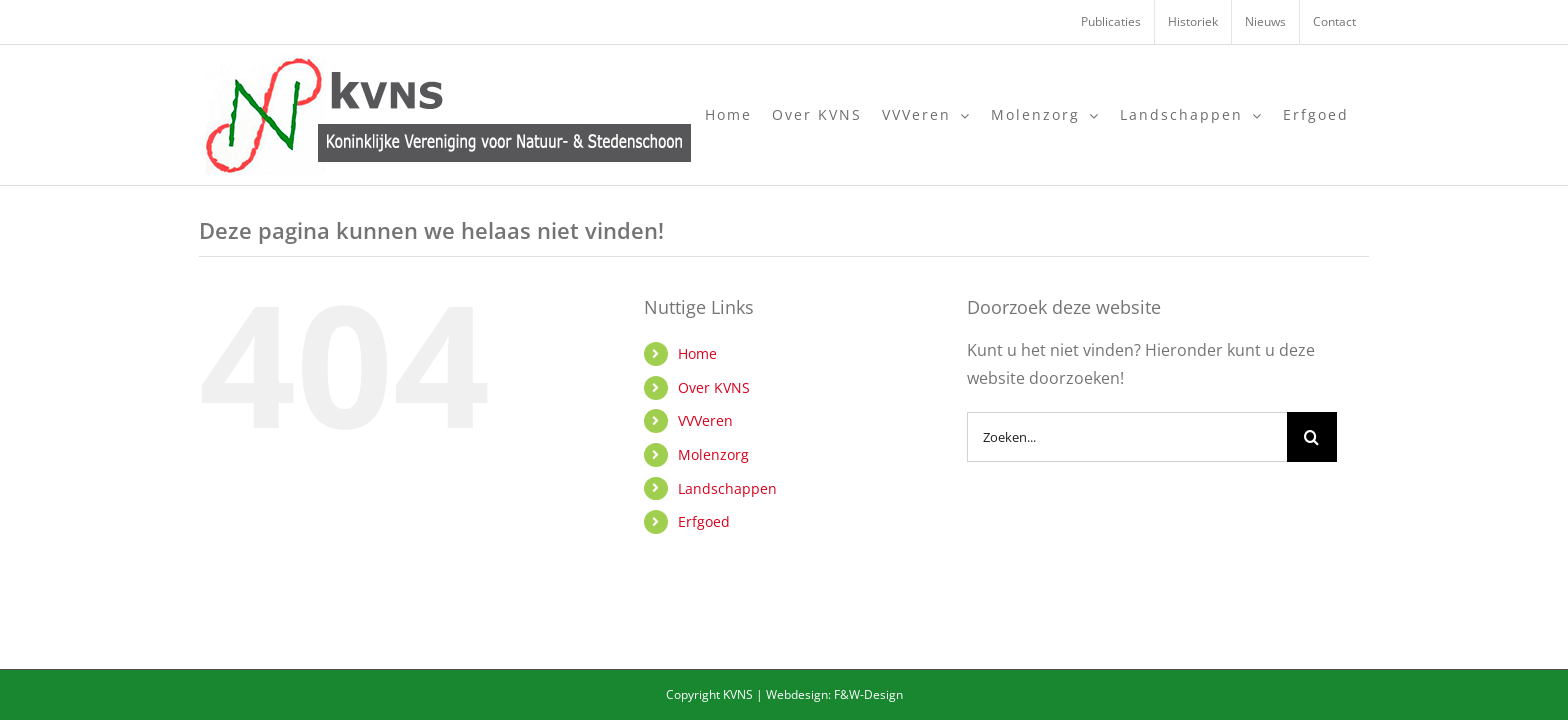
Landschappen (727, 488)
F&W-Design (868, 694)
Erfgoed (704, 521)
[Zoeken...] (1127, 437)
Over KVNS (714, 387)
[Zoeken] (1312, 437)
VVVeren (705, 420)
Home (697, 353)
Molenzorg (713, 454)
